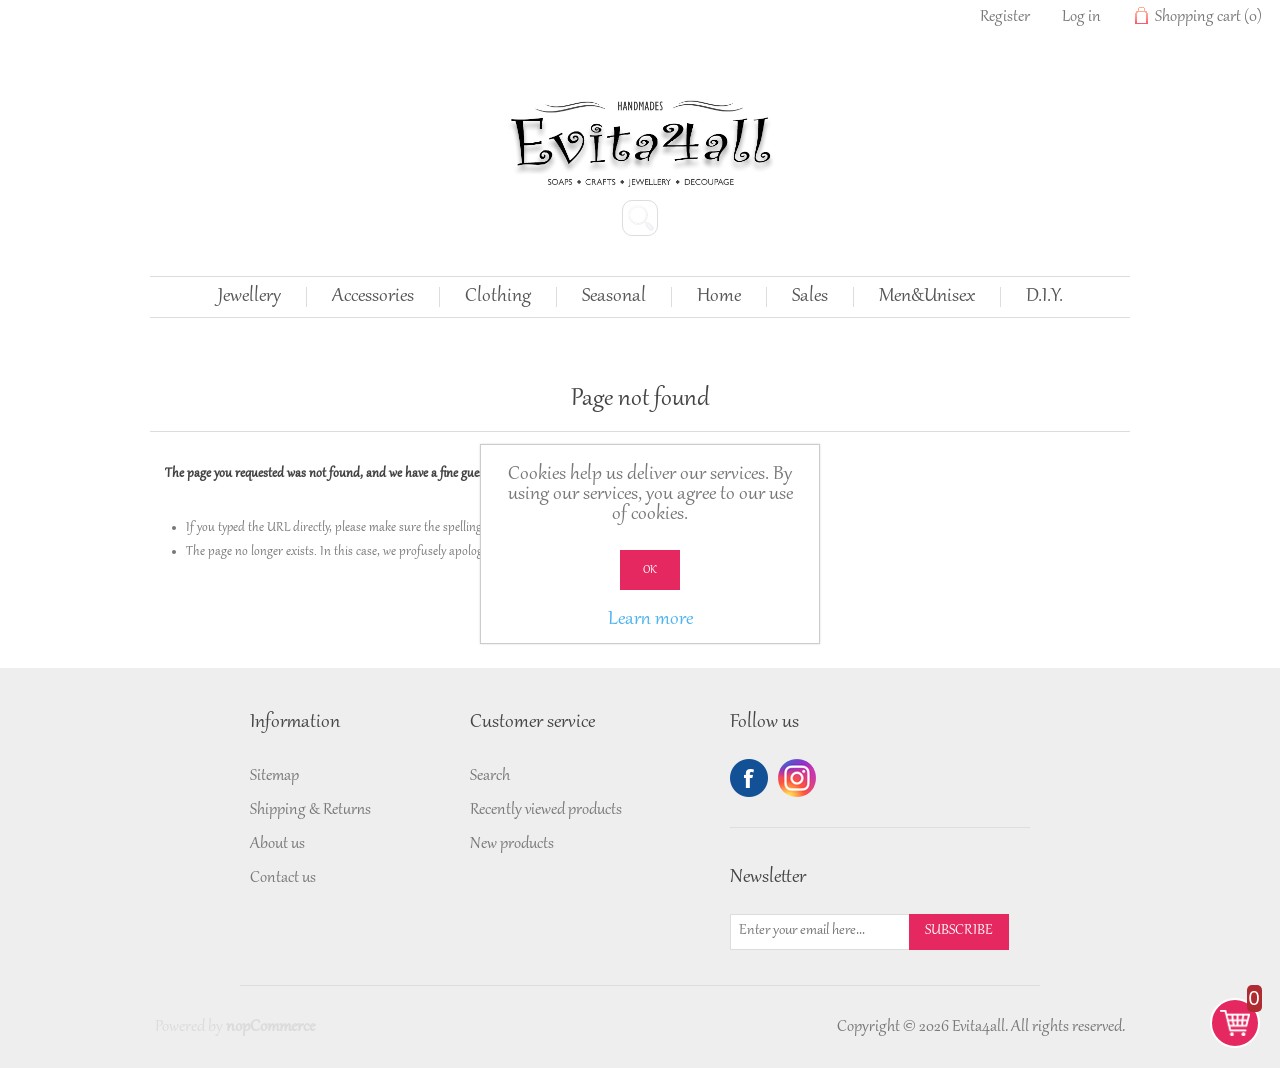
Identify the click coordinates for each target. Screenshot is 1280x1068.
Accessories (373, 297)
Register (1005, 17)
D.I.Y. (1044, 297)
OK (650, 570)
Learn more (650, 620)
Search (490, 776)
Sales (810, 297)
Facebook (749, 778)
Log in (1081, 17)
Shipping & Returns (310, 810)
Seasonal (614, 297)
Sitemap (274, 776)
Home (719, 297)
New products (512, 844)
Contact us (283, 878)
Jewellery (249, 297)
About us (277, 844)
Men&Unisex (927, 297)
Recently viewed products (546, 810)
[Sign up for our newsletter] (820, 932)
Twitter (797, 778)
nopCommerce (270, 1027)
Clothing (498, 297)
